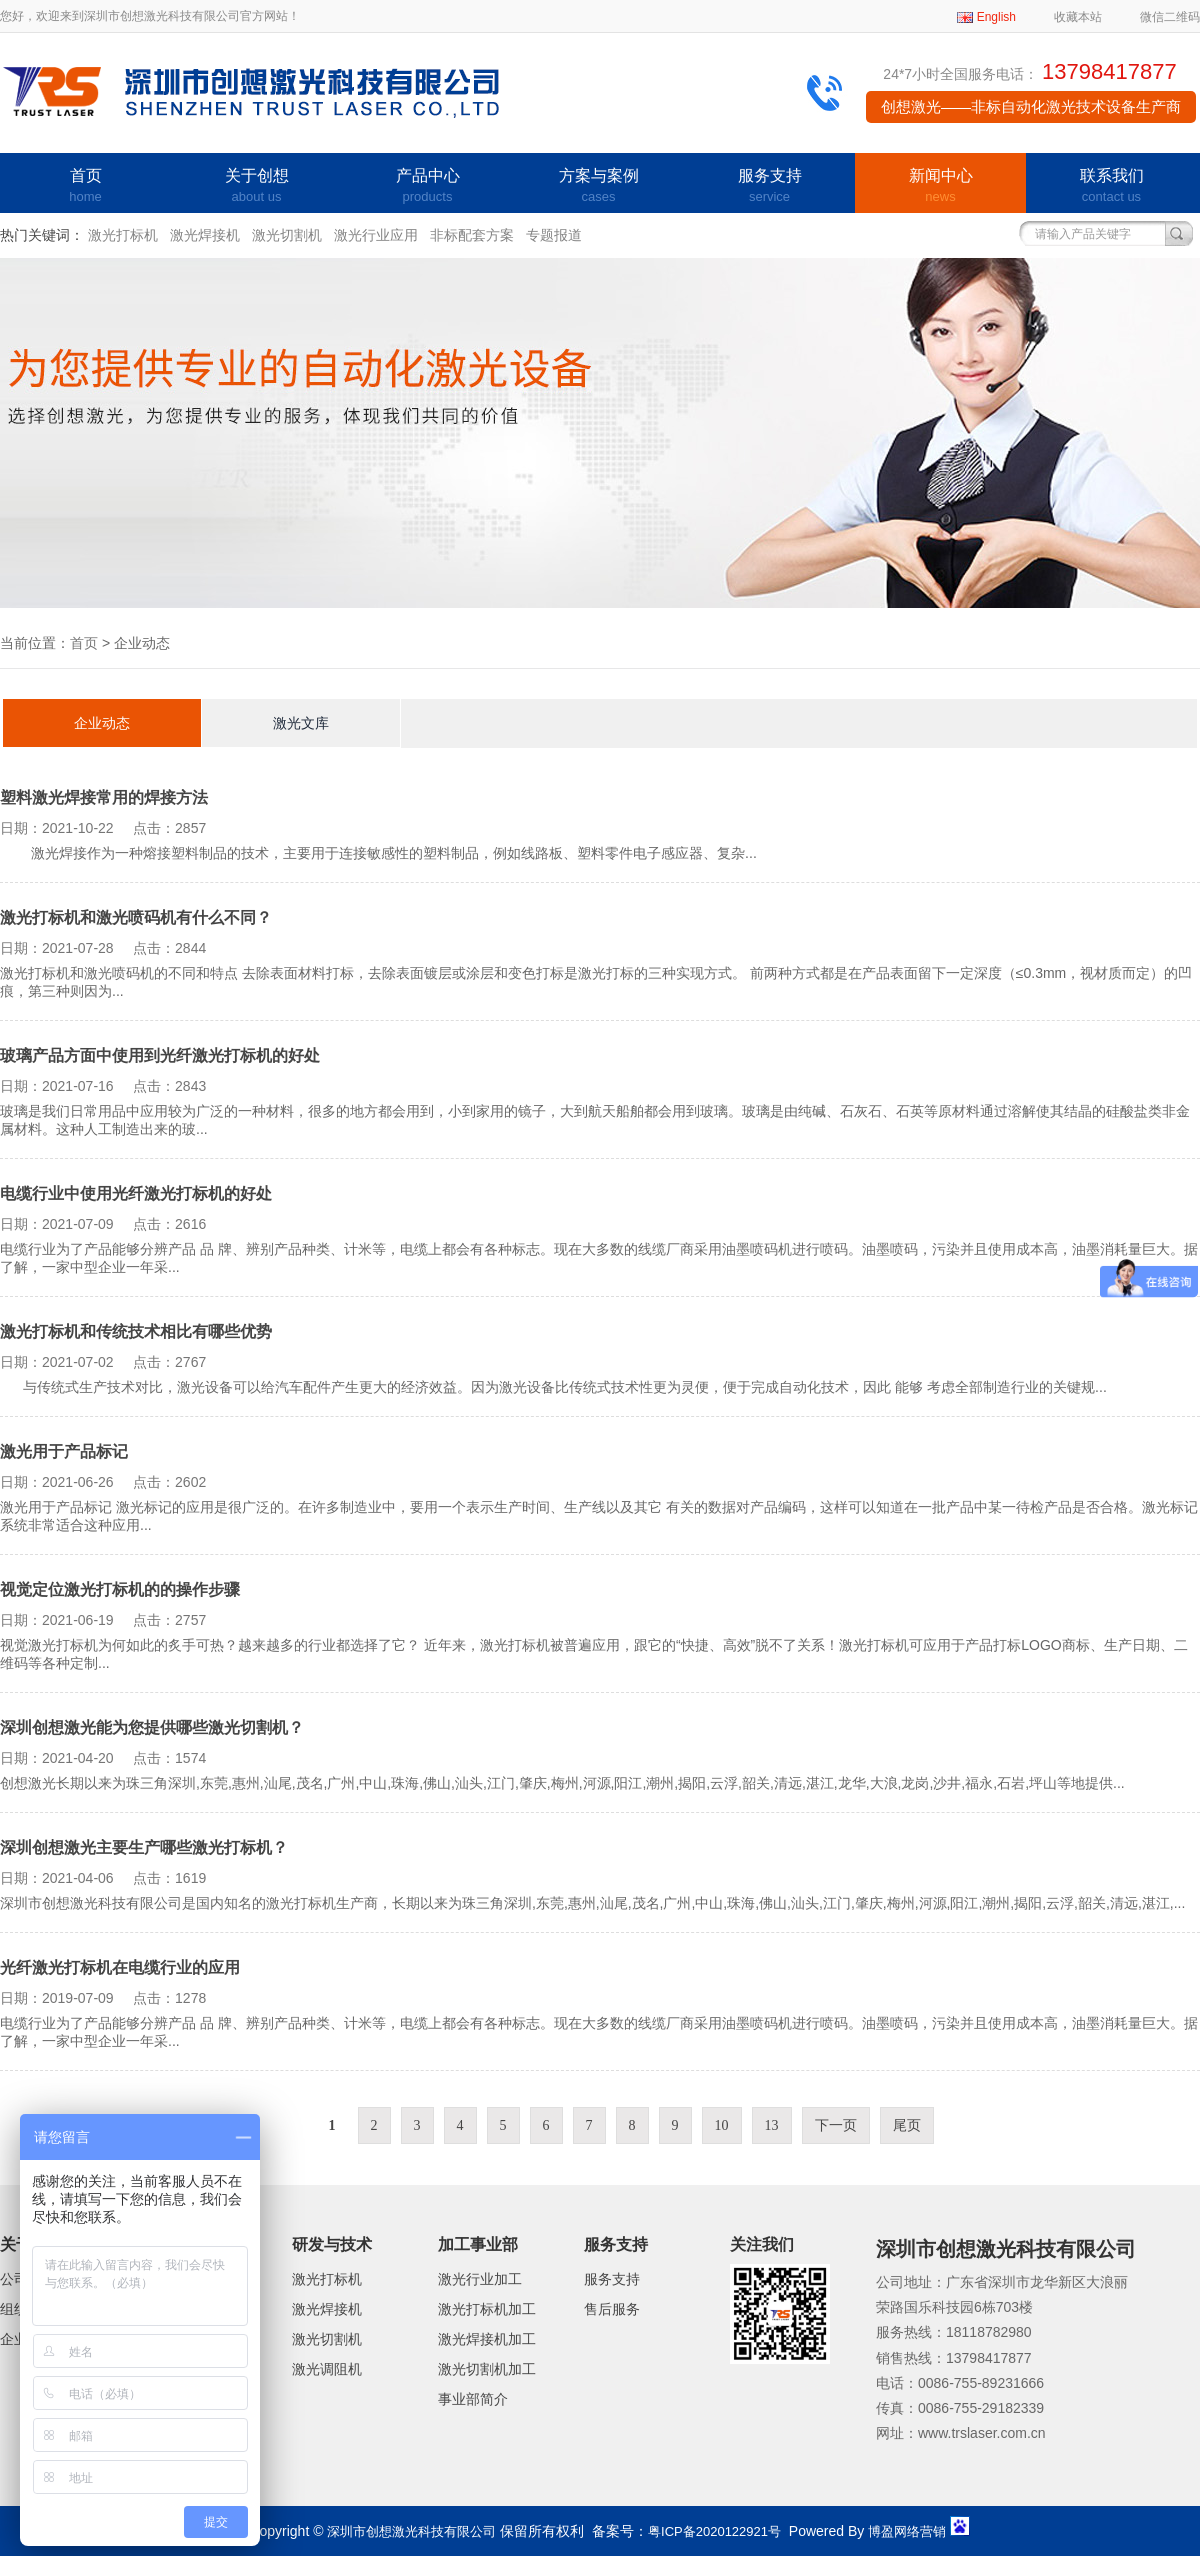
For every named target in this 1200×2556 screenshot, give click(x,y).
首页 (85, 187)
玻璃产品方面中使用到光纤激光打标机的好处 (160, 1055)
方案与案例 (598, 187)
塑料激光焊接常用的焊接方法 (104, 797)
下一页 (836, 2125)
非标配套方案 (472, 235)
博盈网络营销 (907, 2531)
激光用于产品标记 (64, 1451)
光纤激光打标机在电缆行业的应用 (120, 1967)
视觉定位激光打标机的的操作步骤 (120, 1589)
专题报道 (554, 235)
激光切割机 (287, 235)
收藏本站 (1078, 17)
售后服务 (612, 2309)
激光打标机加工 (487, 2309)
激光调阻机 (327, 2369)
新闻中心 (940, 187)
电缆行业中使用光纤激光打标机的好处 (136, 1193)
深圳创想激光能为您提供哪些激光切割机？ (152, 1727)
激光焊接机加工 (487, 2339)
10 (722, 2125)
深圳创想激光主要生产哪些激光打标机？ (144, 1847)
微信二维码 (1170, 17)
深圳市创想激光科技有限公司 (411, 2531)
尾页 (907, 2125)
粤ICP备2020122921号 (714, 2531)
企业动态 (102, 723)
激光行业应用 (376, 235)
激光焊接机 (205, 235)
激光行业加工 (480, 2279)
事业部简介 (473, 2399)
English (996, 17)
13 (772, 2125)
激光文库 (301, 723)
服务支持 (769, 187)
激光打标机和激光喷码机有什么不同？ (136, 917)
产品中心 (427, 187)
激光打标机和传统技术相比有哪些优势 (136, 1331)
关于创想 (256, 187)
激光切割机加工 (487, 2369)
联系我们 (1111, 187)
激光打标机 (123, 235)
